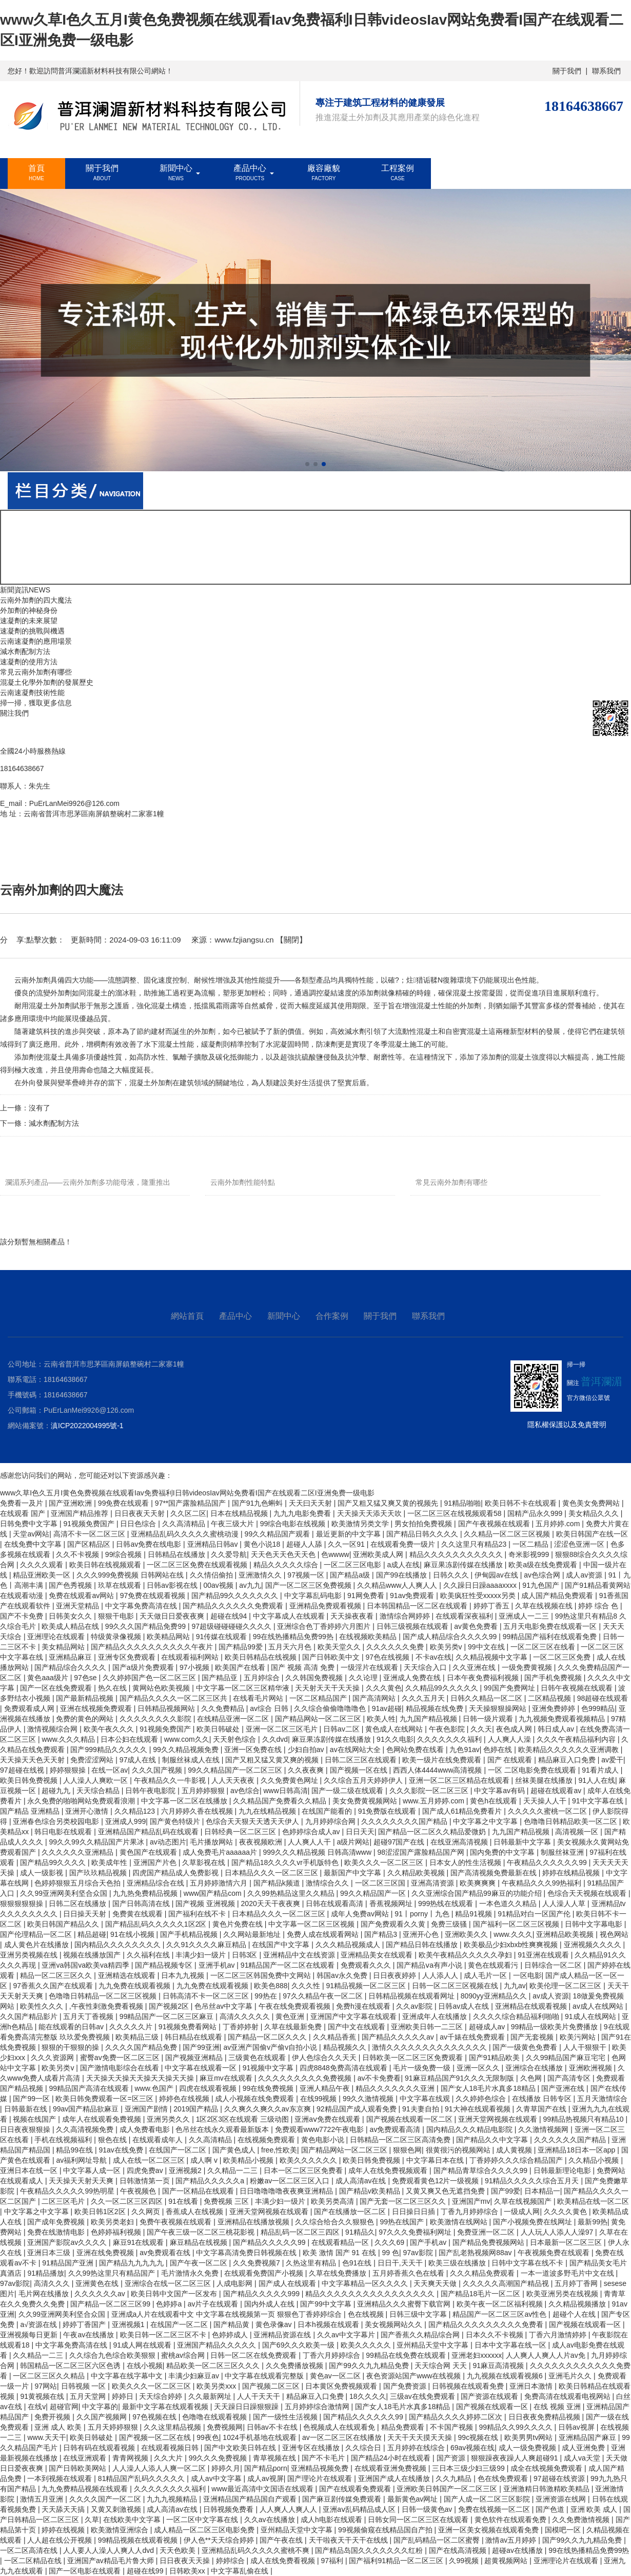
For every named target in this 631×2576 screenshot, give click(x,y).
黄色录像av (274, 2324)
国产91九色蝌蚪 (258, 1503)
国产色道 (551, 2509)
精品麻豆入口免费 (568, 1760)
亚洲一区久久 (479, 2068)
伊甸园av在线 (497, 1575)
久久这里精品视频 (173, 2427)
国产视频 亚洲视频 (206, 1903)
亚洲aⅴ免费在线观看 (328, 2119)
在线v (37, 2406)
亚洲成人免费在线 (413, 1678)
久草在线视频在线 (545, 1606)
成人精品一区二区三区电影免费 (205, 2530)
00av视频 (219, 1585)
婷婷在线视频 (64, 2530)
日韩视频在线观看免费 (469, 2386)
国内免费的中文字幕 (503, 1852)
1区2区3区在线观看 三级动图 (243, 2119)
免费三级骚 (450, 1924)
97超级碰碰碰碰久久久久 (232, 1626)
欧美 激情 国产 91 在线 (340, 2252)
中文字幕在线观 (426, 2098)
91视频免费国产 (89, 1524)
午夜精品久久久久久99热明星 (68, 2191)
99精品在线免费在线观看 (406, 2355)
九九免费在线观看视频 (135, 1986)
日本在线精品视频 (240, 1513)
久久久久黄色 (566, 2211)
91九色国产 (541, 1585)
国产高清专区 (570, 2078)
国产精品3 (381, 1934)
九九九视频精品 (173, 2499)
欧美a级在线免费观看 (543, 1565)
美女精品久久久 (594, 1513)
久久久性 (306, 1986)
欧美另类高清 (333, 2201)
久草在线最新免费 (294, 2027)
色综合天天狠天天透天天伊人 (253, 1821)
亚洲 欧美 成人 (595, 2509)
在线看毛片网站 (259, 1698)
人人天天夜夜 (234, 1780)
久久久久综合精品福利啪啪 (517, 2016)
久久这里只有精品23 (474, 1544)
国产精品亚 (221, 1678)
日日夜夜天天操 (186, 2560)
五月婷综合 (263, 1678)
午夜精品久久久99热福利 (542, 1883)
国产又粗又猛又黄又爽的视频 (273, 1760)
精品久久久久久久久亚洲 (396, 2088)
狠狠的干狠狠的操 (71, 2047)
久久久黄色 (384, 1688)
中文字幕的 (100, 2406)
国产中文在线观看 (357, 2027)
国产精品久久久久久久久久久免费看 (486, 2324)
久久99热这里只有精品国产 (112, 2273)
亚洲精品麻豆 (71, 1657)
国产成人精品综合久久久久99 (451, 1636)
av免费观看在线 (166, 2252)
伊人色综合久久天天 (325, 2057)
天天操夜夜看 (353, 1616)
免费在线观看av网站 (82, 1595)
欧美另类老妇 (113, 2222)
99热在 (266, 1996)
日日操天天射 (85, 1914)
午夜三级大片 (233, 1524)
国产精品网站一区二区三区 (319, 1719)
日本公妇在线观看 (130, 1739)
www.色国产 (154, 2088)
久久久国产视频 (158, 1770)
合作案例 (332, 1316)
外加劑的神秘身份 (28, 610)
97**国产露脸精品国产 (191, 1503)
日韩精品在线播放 (177, 1554)
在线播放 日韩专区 (543, 2098)
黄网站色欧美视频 (162, 1688)
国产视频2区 (170, 2006)
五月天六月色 (290, 1647)
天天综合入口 (426, 1667)
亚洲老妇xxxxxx (476, 2355)
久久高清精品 (184, 1524)
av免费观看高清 (396, 2129)
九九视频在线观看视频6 (506, 2376)
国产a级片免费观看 (144, 1667)
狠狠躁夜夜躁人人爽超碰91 (515, 2458)
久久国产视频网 (102, 2417)
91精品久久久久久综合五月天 (533, 2181)
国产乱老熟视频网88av (476, 2252)
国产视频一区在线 (359, 1770)
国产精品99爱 (241, 1647)
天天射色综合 (235, 1739)
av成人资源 (551, 1996)
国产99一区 (32, 2098)
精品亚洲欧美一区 (42, 1575)
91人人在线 (596, 1780)
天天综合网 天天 (442, 2365)
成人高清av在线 (362, 2181)
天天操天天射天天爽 (82, 2181)
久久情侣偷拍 (212, 1575)
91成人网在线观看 (143, 2345)
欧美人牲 (381, 1719)
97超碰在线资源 (560, 2478)
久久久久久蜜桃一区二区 (548, 1811)
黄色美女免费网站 (592, 1503)
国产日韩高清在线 (142, 1903)
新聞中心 (176, 174)
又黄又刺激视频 (117, 2509)
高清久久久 (53, 2283)
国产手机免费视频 (554, 1678)
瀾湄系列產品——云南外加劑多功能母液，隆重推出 (87, 1182)
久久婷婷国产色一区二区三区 (150, 1678)
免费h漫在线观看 (364, 2006)
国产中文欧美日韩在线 (241, 2448)
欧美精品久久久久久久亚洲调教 (569, 1749)
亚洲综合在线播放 (535, 2068)
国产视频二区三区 (272, 2386)
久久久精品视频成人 (349, 1944)
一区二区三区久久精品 (50, 2376)
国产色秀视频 (71, 1585)
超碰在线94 (229, 1616)
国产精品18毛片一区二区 (481, 2294)
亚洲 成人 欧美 (59, 2427)
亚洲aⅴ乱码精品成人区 (360, 2509)
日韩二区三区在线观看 (362, 1760)
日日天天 (360, 1832)
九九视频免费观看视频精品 (563, 1719)
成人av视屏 (265, 2478)
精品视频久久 (345, 2047)
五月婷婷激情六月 (219, 1883)
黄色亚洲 (290, 2016)
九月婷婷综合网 (331, 1821)
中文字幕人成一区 (93, 2170)
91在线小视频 (133, 1934)
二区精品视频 (550, 1698)
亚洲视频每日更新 (30, 2335)
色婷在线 (498, 1749)
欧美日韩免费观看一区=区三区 (105, 2098)
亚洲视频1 (129, 2324)
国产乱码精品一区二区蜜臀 (437, 2540)
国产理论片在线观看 (320, 2478)
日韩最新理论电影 (563, 2170)
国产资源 (452, 2458)
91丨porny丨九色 (423, 1914)
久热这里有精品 (312, 2263)
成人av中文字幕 (217, 2478)
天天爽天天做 (436, 2283)
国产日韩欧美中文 (332, 1657)
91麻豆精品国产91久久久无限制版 (460, 2078)
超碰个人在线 (575, 2314)
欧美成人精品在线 (71, 1626)
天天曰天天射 (311, 1503)
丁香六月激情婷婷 (558, 2335)
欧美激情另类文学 (361, 1524)
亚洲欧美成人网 (379, 1554)
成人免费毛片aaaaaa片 (221, 1852)
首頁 (36, 174)
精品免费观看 (403, 2427)
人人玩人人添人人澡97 (558, 2232)
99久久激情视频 (369, 2098)
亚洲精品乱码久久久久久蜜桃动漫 (186, 1534)
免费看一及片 (22, 1503)
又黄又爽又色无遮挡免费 (446, 2191)
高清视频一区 (577, 1832)
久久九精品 (455, 2478)
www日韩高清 (285, 1790)
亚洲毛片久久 (571, 2376)
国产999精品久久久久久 (109, 1749)
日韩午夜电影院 (151, 1790)
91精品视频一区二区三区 (367, 1986)
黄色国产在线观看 (149, 1852)
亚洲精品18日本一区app (577, 2150)
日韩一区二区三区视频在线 (456, 1986)
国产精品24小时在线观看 (391, 2458)
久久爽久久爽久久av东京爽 (268, 2109)
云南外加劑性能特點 (242, 1182)
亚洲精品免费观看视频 (326, 1606)
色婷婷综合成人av (312, 1832)
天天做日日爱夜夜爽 (173, 1616)
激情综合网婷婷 (406, 1616)
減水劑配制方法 (25, 651)
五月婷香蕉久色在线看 (409, 2273)
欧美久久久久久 (367, 2345)
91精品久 (360, 2232)
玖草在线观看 (120, 1585)
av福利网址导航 (82, 2160)
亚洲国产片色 (156, 1862)
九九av (515, 1986)
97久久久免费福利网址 (416, 2232)
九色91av (464, 1749)
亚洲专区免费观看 (127, 1657)
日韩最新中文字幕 (523, 1842)
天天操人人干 (545, 1801)
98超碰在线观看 (602, 1698)
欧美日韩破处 (219, 1729)
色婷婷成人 (231, 2335)
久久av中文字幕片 (347, 2335)
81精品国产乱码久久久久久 (142, 2478)
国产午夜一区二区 (199, 2263)
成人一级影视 (42, 1873)
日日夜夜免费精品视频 (545, 2417)
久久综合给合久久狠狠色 (335, 2222)
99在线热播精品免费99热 (294, 1636)
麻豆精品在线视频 (199, 2242)
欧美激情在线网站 (459, 2222)
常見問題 (112, 849)
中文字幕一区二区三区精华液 (243, 1688)
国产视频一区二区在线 (156, 2437)
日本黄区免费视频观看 (342, 2386)
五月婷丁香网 (577, 2283)
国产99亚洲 (201, 2047)
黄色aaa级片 (48, 1678)
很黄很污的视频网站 (459, 2150)
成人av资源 (585, 1575)
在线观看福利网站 (191, 1657)
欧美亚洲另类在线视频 (563, 2294)
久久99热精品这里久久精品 (291, 1893)
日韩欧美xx (188, 2571)
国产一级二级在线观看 (348, 1790)
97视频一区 (306, 1575)
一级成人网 (522, 2211)
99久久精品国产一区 (373, 1893)
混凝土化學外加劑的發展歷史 (46, 682)
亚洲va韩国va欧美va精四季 (86, 1965)
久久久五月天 (424, 1698)
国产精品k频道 (277, 1883)
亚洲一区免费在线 (254, 1749)
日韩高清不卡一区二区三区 (207, 1996)
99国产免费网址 (510, 1688)
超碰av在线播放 (518, 2550)
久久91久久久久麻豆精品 (207, 1944)
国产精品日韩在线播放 (423, 1944)
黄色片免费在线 (238, 1924)
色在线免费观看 (504, 2478)
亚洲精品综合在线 (156, 1883)
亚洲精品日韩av (213, 1544)
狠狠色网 (407, 2150)
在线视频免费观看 (267, 2140)
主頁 (42, 849)
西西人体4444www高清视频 (438, 1770)
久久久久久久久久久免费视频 (305, 2078)
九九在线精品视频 (268, 1811)
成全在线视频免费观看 (547, 2468)
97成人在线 (139, 1760)
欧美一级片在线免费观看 (442, 1760)
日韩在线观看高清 (335, 1903)
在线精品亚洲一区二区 (234, 1719)
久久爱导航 (229, 1554)
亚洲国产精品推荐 (80, 1513)
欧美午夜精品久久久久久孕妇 (466, 1955)
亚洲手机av (218, 1965)
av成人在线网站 (599, 2006)
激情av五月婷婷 (511, 2540)
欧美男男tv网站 (529, 2437)
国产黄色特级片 (176, 1821)
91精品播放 (45, 2273)
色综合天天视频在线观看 (587, 1893)
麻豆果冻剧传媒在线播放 (464, 1565)
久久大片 (169, 2458)
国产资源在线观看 (490, 2396)
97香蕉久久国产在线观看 (53, 1986)
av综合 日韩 (270, 1708)
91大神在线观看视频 (478, 2109)
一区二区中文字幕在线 (203, 2519)
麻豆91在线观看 (139, 2242)
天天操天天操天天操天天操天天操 (141, 2078)
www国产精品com (214, 1893)
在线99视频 (319, 2098)
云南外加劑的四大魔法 (36, 600)
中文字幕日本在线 (436, 2160)
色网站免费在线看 (416, 1749)
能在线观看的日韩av (72, 2027)
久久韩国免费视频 (315, 1678)
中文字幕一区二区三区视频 (312, 1924)
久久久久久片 (131, 2027)
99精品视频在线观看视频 (139, 2540)
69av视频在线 (472, 2448)
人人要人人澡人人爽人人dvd (109, 2550)
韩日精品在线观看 (194, 2037)
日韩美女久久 (71, 1616)
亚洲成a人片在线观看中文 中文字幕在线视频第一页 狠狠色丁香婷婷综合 (227, 2314)
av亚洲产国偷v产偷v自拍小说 (271, 2047)
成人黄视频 (515, 2150)
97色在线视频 (388, 1657)
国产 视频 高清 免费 (304, 1667)
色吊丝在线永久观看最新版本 (223, 2129)
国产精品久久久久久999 (262, 2294)
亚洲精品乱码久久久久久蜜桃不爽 (256, 2550)
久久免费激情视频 (582, 2519)
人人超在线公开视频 (60, 2540)
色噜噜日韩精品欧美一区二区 (571, 1821)
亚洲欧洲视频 (591, 2068)
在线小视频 (145, 2365)
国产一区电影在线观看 (86, 2571)
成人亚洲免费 (584, 2448)
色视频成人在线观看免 (340, 2427)
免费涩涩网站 (92, 1760)
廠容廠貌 (323, 174)
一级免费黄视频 (528, 1667)
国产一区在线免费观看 (57, 1688)
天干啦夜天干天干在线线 (349, 2540)
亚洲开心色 (422, 1934)
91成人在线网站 (591, 2016)
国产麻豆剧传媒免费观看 (342, 2499)
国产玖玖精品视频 (99, 1873)
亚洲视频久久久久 (593, 1944)
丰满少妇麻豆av (194, 2376)
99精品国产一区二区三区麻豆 (167, 2016)
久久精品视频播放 (578, 2304)
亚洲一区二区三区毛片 (283, 1729)
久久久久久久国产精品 (571, 2140)
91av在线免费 (121, 2150)
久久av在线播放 (270, 2519)
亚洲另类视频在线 (30, 1955)
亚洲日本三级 (49, 2252)
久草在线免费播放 (338, 2273)
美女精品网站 (64, 1647)
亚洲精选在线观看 (127, 1975)
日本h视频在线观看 (329, 2324)
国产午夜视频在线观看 (495, 1524)
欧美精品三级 (138, 2037)
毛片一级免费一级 (422, 2068)
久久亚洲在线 (475, 1667)
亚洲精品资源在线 (283, 2335)
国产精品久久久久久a (210, 2181)
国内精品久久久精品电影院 (470, 2129)
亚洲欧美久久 (467, 1934)
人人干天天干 (259, 2396)
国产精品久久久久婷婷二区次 (456, 2417)
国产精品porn (265, 2468)
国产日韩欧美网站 (78, 2468)
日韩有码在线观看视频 (100, 2448)
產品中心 (249, 174)
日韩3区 (246, 1955)
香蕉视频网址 (392, 1903)
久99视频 (464, 2560)
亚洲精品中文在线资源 (300, 1955)
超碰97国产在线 (399, 1842)
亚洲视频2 (186, 2170)
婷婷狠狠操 (69, 1770)
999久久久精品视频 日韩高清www (318, 1852)
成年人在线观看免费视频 (102, 2119)
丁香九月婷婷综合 (470, 2211)
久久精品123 (135, 1811)
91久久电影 (395, 1739)
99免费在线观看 (124, 1503)
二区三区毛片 (64, 2201)
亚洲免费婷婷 (554, 1708)
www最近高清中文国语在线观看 (263, 2489)
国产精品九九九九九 (132, 2263)
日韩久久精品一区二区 (487, 1698)
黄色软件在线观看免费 (511, 2519)
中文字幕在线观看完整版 (265, 2376)
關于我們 (567, 71)
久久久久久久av (100, 2294)
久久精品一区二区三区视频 (508, 1534)
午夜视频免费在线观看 (554, 2252)
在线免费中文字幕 (34, 1544)
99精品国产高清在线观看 (89, 2088)
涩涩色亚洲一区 (580, 1544)
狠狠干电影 (117, 1616)
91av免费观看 (413, 1595)
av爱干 (612, 1760)
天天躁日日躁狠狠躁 (247, 2406)
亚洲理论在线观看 (57, 1636)
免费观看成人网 (30, 1708)
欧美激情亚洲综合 (120, 2530)
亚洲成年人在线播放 (435, 2016)
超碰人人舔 (305, 1544)
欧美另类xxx (217, 2386)
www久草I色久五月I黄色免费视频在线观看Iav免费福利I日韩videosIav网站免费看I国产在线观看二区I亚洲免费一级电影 (187, 1493)
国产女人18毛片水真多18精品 (489, 2088)
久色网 (532, 2078)
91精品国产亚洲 (68, 2263)
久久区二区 (188, 1513)
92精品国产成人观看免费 (357, 2109)
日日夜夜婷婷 (395, 1975)
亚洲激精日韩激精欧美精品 (547, 2489)
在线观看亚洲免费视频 (391, 2468)
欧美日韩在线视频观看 (106, 1565)
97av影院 (419, 2252)
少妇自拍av (307, 1749)
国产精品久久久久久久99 (364, 2417)
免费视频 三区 (227, 2201)
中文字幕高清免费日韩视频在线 (247, 2252)
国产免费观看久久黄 (394, 1924)
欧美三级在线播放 (458, 2263)
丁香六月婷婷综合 (332, 2355)
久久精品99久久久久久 (442, 1688)
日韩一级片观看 (489, 1719)
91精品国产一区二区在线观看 (289, 1965)
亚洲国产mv (471, 2201)
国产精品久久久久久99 (270, 2242)
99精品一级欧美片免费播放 (555, 2027)
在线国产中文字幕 (281, 1944)
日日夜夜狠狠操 (26, 2129)
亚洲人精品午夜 (326, 2088)
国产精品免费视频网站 (489, 2242)
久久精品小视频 (594, 2160)
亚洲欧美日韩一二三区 (428, 2027)
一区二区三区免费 (563, 1657)
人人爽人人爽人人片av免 (546, 2355)
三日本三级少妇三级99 (469, 2468)
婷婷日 (123, 2396)
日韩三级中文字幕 (419, 2314)
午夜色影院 (448, 1729)
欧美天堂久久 (340, 1647)
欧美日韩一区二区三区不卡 (164, 2335)
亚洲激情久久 (261, 1575)
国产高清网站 (375, 1698)
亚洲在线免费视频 (106, 2252)
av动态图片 (168, 1842)
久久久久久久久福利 (450, 1739)
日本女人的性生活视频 (466, 1862)
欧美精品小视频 (249, 2160)
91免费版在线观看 (388, 1811)
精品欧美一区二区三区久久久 (214, 2365)
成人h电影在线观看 (332, 2519)
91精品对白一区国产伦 (535, 1914)
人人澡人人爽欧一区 (96, 1780)
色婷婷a (170, 2304)
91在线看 (184, 2201)
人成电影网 (235, 2283)
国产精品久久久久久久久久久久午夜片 (153, 1647)
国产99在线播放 (402, 1575)
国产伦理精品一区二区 (37, 1934)
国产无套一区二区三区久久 (404, 2201)
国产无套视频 (533, 2037)
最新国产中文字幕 (353, 1873)
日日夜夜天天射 (140, 1513)
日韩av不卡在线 (273, 2427)
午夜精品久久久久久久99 (547, 1862)
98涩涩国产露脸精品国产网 (421, 1852)
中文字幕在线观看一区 (202, 2068)
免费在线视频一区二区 (495, 2509)
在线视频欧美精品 (369, 1636)
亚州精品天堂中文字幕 (433, 2345)
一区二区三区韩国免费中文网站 (261, 1975)
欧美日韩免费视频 (30, 1780)
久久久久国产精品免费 (142, 2047)
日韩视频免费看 (229, 2509)
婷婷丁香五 (492, 1606)
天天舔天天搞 (64, 2509)
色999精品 (598, 1708)
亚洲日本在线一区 (30, 2170)
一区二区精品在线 (34, 2560)
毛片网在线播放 (44, 2294)
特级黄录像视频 (117, 1636)
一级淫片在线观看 (370, 1667)
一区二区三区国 (381, 1883)
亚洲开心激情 (87, 1811)
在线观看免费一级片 (403, 1544)
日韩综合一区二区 (554, 1965)
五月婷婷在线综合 (417, 2448)
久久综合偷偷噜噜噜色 (331, 1708)
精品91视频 (474, 1914)
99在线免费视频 (269, 2088)
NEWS (39, 590)
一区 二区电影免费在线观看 (533, 1770)
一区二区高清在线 (30, 2550)
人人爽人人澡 (510, 1739)
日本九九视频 (183, 1975)
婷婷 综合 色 (599, 1606)
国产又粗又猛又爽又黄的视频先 (389, 1503)
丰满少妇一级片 (201, 1955)
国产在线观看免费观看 (356, 2489)
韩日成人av (557, 1729)
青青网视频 (131, 2458)
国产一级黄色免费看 (525, 2047)
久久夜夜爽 (307, 1770)
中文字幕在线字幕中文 (128, 2376)
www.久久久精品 (69, 1739)
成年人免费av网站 (361, 1914)
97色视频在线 (155, 2417)
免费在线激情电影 (57, 2232)
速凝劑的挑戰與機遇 (32, 631)
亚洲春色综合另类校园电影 (57, 1821)
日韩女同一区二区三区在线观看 (419, 2519)
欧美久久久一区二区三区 (384, 1862)
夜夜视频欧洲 (261, 1842)
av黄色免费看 (477, 1626)
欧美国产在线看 (241, 1667)
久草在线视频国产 (524, 2201)
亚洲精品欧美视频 (566, 1934)
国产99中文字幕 (326, 2304)
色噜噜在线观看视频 (215, 2417)
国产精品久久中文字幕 (493, 2140)
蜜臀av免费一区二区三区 (121, 2057)
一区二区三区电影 (353, 1565)
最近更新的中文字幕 (349, 1534)
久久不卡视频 (78, 1554)
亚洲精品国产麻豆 (588, 2437)
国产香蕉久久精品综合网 (421, 2335)
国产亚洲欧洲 (71, 1503)
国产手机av (429, 2242)
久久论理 (364, 1678)
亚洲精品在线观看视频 (532, 2006)
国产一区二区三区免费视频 (309, 1585)
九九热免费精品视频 (146, 1893)
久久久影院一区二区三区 (429, 1790)
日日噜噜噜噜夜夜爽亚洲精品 (287, 2191)
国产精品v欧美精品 (370, 2191)
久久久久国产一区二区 (106, 2499)
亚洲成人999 (125, 1821)
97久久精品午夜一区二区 (323, 1996)
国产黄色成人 (235, 2150)
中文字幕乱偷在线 (240, 2571)
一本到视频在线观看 (60, 2478)
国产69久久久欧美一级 (299, 2345)
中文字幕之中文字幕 (486, 1821)
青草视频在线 (275, 2458)
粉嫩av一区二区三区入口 (290, 2181)
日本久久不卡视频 (495, 2335)
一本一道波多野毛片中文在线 (568, 2273)
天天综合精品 (99, 1790)
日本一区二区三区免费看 (304, 2170)
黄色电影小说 (323, 2140)
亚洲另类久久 (169, 2119)
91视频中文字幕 (269, 2068)
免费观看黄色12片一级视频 (436, 2181)
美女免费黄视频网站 (365, 1801)
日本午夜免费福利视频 (484, 1678)
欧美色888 (270, 1986)
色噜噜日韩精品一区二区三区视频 (104, 1996)
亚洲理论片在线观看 (567, 2560)
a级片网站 (353, 1842)
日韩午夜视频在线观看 (578, 1688)
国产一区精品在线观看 (199, 2191)
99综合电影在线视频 (293, 1524)
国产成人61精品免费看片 (463, 1811)
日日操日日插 (414, 2211)
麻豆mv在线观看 (227, 2078)
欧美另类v (447, 1647)
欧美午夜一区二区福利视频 (501, 2304)
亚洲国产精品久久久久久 (217, 2345)
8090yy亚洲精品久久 (495, 1996)
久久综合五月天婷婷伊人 (364, 1780)
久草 (92, 2519)
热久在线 (113, 1688)
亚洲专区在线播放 (312, 2448)
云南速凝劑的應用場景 (36, 641)
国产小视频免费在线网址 (533, 2222)
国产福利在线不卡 (198, 1914)
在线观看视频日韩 (171, 2448)
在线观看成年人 (158, 2140)
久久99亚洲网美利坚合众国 (64, 1893)
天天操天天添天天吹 (370, 1513)
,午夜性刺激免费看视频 (107, 2006)
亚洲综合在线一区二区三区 (169, 2283)
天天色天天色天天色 (284, 1554)
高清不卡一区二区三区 (90, 1534)
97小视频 (195, 1667)
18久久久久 (367, 2396)
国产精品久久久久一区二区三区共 (174, 1698)
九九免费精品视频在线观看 (86, 2489)
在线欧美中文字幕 (133, 2519)
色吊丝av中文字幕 (224, 2006)
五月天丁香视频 (89, 2016)
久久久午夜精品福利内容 (577, 1739)
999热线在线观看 (446, 1903)
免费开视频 (53, 2417)
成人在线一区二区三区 (150, 2160)
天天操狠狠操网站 (498, 1708)
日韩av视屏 (577, 2427)
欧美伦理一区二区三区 (566, 1986)
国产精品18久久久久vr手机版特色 (286, 1862)
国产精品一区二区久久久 (268, 2037)
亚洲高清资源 (433, 1883)
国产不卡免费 (22, 1616)
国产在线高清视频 (458, 2550)
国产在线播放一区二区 (351, 2211)
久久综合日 (364, 2448)
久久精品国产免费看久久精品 (280, 1801)
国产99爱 (506, 2191)
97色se (86, 1678)
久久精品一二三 (233, 2170)
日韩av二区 (342, 1729)
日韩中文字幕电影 (594, 1924)
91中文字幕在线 (598, 1801)
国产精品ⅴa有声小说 (430, 1965)
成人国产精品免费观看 (558, 1595)
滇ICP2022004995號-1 (87, 1425)
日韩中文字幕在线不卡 (528, 2263)
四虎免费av (146, 2170)
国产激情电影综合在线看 (120, 2068)
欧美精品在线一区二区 (593, 2201)
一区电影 (527, 1975)
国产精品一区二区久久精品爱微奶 (433, 1832)
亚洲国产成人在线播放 (395, 2478)
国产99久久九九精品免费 (369, 2365)
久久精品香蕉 (335, 2037)
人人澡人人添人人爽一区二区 (160, 2468)
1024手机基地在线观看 (260, 2437)
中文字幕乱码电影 (314, 1595)
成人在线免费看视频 (283, 2560)
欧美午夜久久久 (110, 1729)
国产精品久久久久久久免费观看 (234, 1606)
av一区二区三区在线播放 (343, 2437)
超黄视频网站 (506, 2560)
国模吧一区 (564, 2530)
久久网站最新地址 (253, 1934)
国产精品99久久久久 (53, 1862)
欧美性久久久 (42, 2006)
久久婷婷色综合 (482, 2098)
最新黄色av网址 (413, 2499)
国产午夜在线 (282, 2540)
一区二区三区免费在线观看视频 (198, 1565)
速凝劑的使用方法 (28, 662)
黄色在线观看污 (494, 1965)
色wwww (335, 1554)
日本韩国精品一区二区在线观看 (418, 1606)
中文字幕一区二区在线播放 (185, 1801)
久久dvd (275, 1739)
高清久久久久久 (246, 2016)
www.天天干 (46, 2437)
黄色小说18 (263, 1544)
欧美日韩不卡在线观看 (522, 1503)
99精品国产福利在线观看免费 (551, 1636)
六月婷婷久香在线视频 (198, 1811)
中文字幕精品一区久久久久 (366, 2283)
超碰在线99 (146, 2571)
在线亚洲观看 (85, 2458)
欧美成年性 (110, 1862)
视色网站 (614, 1934)
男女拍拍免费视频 (424, 1524)
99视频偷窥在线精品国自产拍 (386, 2530)
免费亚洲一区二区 (487, 2232)
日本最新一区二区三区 (567, 2242)
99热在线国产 (403, 2222)
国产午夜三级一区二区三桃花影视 (202, 2232)
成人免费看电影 (146, 2129)
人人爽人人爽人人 (289, 2509)
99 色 (390, 2252)
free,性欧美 (279, 2150)
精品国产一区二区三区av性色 (500, 2314)
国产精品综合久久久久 (71, 1667)
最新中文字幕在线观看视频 (166, 2406)
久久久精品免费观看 (483, 2273)
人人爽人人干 (310, 1842)
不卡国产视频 (452, 2427)
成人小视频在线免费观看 (255, 2098)
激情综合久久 (328, 1883)
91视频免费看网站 (189, 2027)
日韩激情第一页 (146, 2181)
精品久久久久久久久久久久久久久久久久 (371, 2294)
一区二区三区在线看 (543, 1647)
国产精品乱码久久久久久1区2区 (156, 1924)
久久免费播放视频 (295, 2365)
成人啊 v (205, 2160)
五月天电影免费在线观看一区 (551, 1626)
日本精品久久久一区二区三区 (272, 1873)
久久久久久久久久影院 (156, 1719)
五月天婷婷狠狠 (114, 2427)
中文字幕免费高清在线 (142, 1606)
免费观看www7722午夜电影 (320, 2129)
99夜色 (207, 2437)
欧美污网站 (579, 2037)
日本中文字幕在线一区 (511, 2345)
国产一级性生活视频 (286, 2417)
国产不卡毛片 (324, 2458)
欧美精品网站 (169, 1636)
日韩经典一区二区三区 (241, 1832)
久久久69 (390, 2242)
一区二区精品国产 (319, 1698)
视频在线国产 (35, 2119)
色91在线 (357, 2263)
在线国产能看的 (328, 1811)
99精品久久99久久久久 (516, 2427)
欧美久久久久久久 (309, 2160)
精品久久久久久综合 (286, 1565)
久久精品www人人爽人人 (398, 1585)
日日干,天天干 (401, 2263)
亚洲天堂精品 (78, 1606)
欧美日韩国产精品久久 (64, 1924)
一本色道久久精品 (509, 1903)
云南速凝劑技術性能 (32, 692)
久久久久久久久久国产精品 (405, 1821)
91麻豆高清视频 (499, 2365)
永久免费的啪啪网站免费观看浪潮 (82, 1801)
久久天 (481, 1729)
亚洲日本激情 (532, 2386)
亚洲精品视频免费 (320, 2468)
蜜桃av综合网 (184, 2355)
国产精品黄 (232, 2324)
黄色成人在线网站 (395, 1729)
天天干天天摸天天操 (420, 2437)
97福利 (333, 2560)
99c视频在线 (479, 2437)
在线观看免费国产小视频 (264, 2273)
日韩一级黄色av (428, 2509)
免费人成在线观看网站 (324, 1934)
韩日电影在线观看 (64, 1832)
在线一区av (109, 1770)
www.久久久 (513, 1934)
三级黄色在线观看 (258, 2057)
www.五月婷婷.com (434, 1801)
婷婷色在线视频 (185, 2098)
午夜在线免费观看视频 (295, 2006)
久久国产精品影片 (30, 2016)
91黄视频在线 (43, 2396)
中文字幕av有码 (500, 1790)
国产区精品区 (89, 1544)
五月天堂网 (89, 2396)
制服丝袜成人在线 (192, 1760)
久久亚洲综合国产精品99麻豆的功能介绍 (477, 1893)
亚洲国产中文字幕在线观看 (354, 2016)
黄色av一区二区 (336, 2376)
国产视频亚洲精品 (195, 2057)
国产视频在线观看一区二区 (410, 2119)
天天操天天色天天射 (33, 1760)
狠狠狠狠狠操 (22, 1903)
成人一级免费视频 (528, 2448)
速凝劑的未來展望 (28, 621)
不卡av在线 (434, 1657)
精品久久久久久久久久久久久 (457, 1554)
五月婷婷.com (559, 1524)
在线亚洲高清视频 (460, 1842)
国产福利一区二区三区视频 (517, 1924)
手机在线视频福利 (64, 2140)
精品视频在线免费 (435, 1708)
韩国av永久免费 (343, 1975)
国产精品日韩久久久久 (423, 1534)
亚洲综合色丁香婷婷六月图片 (324, 1626)
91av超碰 (387, 1708)
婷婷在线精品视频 (572, 1873)
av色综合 (245, 1790)
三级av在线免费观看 (423, 2396)
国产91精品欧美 (495, 2057)
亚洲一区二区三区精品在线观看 (460, 1780)
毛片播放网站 (212, 1842)
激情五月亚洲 (42, 2499)
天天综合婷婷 (161, 2396)
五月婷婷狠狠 (204, 1790)
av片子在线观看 (214, 2304)
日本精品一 (542, 2191)
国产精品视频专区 (164, 1965)
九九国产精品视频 (429, 1719)
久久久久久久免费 (396, 1647)
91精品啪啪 (462, 1503)
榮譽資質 (471, 174)
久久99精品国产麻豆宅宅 (566, 2057)
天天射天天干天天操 (328, 1688)
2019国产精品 (196, 2109)
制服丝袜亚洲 (563, 1852)
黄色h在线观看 (494, 1801)
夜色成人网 (515, 1729)
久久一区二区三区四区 (128, 2201)
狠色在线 (113, 2140)
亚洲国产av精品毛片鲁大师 (111, 2560)
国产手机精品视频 (190, 1934)
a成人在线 (403, 1565)
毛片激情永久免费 (191, 2273)
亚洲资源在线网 (562, 2499)
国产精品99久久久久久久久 (235, 1595)
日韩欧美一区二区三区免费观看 (413, 2057)
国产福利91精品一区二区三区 (397, 2560)
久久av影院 (415, 2006)
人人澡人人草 (564, 1903)
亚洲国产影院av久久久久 (68, 2242)
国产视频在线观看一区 (586, 2324)
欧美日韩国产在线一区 (592, 1534)
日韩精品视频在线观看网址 (412, 1996)
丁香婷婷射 (242, 2027)
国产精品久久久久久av (399, 2037)
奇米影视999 (529, 1554)
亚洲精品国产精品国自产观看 (251, 2499)
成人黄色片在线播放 (37, 1944)
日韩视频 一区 (84, 2386)
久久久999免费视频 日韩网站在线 (131, 1575)
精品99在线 (75, 2150)
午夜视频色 (139, 2191)
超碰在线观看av (556, 1790)
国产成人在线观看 (288, 2283)
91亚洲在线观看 (544, 1955)
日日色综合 (139, 1524)
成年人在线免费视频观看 (388, 2170)
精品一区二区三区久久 (57, 1975)
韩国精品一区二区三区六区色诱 (71, 2365)
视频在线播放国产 (93, 1955)
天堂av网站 (31, 1534)
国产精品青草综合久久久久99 (481, 2170)
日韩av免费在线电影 (149, 1544)
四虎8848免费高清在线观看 (344, 2068)
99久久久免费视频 (219, 2458)
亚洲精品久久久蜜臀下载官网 (404, 2304)
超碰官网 (64, 2406)
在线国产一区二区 (178, 2150)
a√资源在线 (39, 2324)
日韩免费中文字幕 (30, 1524)
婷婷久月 (225, 2468)
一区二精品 (531, 1544)
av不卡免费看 (379, 2078)
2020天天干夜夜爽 (271, 1903)
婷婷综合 (231, 2560)
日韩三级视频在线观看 (413, 1626)
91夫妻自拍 (421, 2109)
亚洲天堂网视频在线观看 (498, 2119)
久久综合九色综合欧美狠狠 (113, 2355)
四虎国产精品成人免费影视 (176, 1873)
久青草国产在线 (542, 2109)
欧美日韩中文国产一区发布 (175, 2294)
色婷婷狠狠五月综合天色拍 (78, 1883)
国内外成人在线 (270, 2304)
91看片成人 (601, 1770)
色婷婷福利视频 (117, 2232)
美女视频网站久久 (394, 2324)
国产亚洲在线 (563, 2088)
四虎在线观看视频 (209, 2088)
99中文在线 (487, 1647)
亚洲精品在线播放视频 (254, 2222)
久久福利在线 (149, 1955)
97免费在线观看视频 (153, 1595)
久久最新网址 (210, 2396)
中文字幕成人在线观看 (290, 1616)
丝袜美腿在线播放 (545, 1780)
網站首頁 (187, 1316)
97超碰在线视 (23, 1770)
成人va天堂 (583, 2458)
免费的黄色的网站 (85, 1719)
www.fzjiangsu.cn (243, 939)
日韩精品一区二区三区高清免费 (401, 2140)
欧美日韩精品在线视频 (262, 1657)
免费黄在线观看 (138, 1914)
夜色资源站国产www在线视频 (414, 2376)
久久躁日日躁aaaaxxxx (481, 1585)
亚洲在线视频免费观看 (97, 1708)
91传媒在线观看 (222, 1636)
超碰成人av (488, 2027)
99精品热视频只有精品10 (584, 2119)
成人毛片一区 (486, 1975)
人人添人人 (441, 1975)
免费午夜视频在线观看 (176, 2222)
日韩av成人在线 (464, 2006)
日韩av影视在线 (173, 1585)
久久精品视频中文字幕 (492, 1657)
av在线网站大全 (356, 1749)
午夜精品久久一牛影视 (171, 1780)
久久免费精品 (223, 1708)
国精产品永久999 (535, 1513)
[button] (307, 464)
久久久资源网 (53, 2057)
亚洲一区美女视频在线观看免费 (489, 2530)
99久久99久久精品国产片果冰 (97, 1842)
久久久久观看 (42, 1565)
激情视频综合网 (53, 1729)
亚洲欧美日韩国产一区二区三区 (448, 2489)
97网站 (45, 2386)
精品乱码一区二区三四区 (301, 2232)
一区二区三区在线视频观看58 (455, 1513)
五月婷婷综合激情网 (318, 2406)
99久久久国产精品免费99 (146, 1626)
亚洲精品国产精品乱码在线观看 (149, 1832)
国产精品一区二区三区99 (111, 2304)
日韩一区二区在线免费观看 (254, 2355)
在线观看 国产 (23, 1513)
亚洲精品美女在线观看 (378, 1955)
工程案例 (397, 174)
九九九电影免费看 (303, 1513)
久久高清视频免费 (85, 2129)
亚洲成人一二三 (525, 1616)
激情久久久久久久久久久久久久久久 (430, 2047)
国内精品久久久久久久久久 (118, 1944)
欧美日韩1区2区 (100, 2211)
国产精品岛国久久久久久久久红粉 (370, 2550)
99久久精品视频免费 (186, 1749)
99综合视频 (124, 1554)
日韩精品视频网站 (167, 1708)
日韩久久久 (452, 1575)
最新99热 (592, 2222)
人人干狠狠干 (585, 2047)
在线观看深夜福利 (465, 1616)
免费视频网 (225, 2427)
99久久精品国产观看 (278, 1534)
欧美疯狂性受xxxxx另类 (479, 1595)
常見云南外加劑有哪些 (36, 672)
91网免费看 (366, 1595)
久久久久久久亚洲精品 (78, 1852)
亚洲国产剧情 (147, 2109)
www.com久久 (186, 1739)
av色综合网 (543, 1575)
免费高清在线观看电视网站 (568, 2396)
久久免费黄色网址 (290, 1780)
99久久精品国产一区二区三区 (236, 1770)
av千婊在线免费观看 (473, 2037)
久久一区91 (347, 1544)
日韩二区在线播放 (78, 1903)
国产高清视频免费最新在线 (494, 1873)
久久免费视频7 (257, 2263)
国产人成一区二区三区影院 (488, 2499)
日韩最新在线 (26, 2109)
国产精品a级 (351, 1575)
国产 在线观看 (511, 1760)
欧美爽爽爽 (479, 1883)
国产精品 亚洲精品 (31, 1811)
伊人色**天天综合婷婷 (220, 2540)
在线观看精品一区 (341, 2242)
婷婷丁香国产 (85, 2324)
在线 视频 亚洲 (558, 2406)
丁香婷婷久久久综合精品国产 (517, 2160)
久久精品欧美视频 (417, 1873)
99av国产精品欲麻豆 (87, 2109)
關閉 (291, 939)
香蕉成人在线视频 (195, 2211)
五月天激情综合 (602, 2098)
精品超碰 (91, 1934)
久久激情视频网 (544, 2129)
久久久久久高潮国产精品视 (507, 2283)
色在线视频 (367, 2314)
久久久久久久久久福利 (171, 2489)
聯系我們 (606, 71)
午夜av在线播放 (89, 2335)
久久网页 (146, 2211)
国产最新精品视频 (85, 1698)
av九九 (250, 1585)
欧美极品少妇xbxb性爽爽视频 (512, 1944)
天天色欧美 (179, 2550)
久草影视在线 (204, 1862)
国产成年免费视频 (57, 2222)
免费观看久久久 (367, 1965)
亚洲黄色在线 (98, 2283)
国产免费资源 (405, 2386)
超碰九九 (57, 1790)
